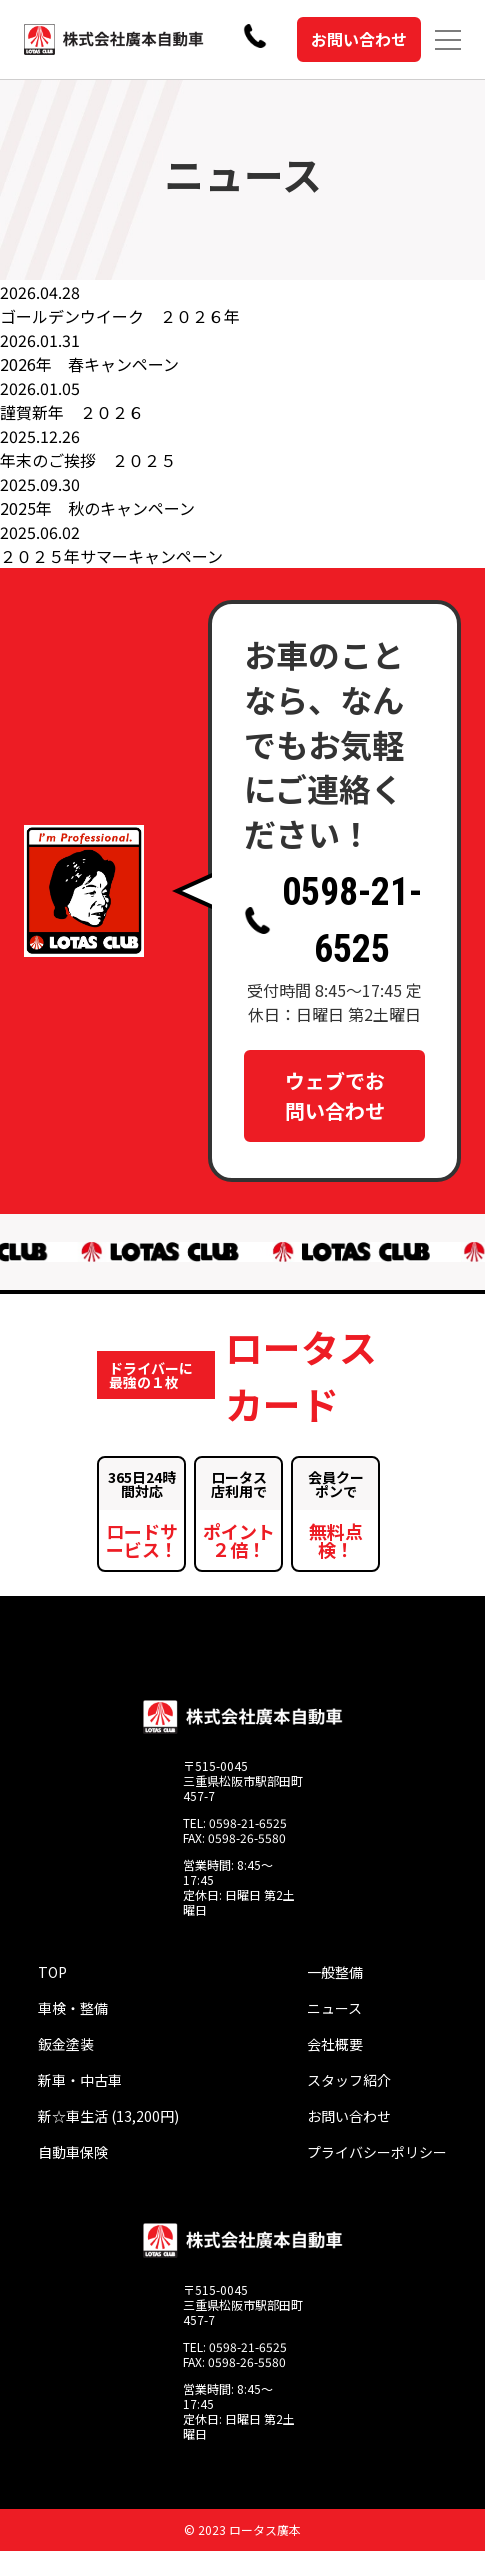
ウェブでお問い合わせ (335, 1095)
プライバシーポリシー (377, 2152)
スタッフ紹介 (349, 2080)
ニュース (334, 2008)
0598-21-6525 (333, 920)
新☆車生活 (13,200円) (108, 2116)
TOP (52, 1972)
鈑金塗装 (66, 2044)
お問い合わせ (359, 39)
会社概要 (335, 2044)
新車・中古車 (80, 2080)
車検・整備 (73, 2008)
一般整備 (335, 1972)
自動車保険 (73, 2152)
